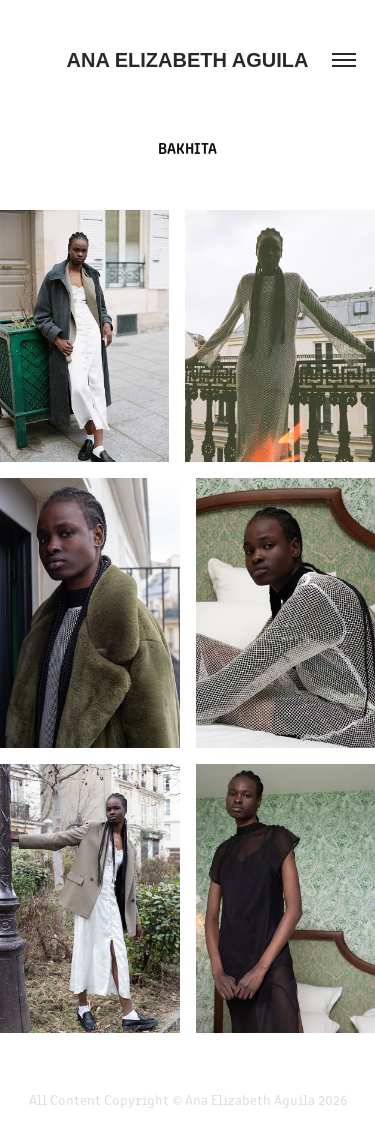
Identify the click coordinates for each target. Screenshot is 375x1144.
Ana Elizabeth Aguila (188, 60)
